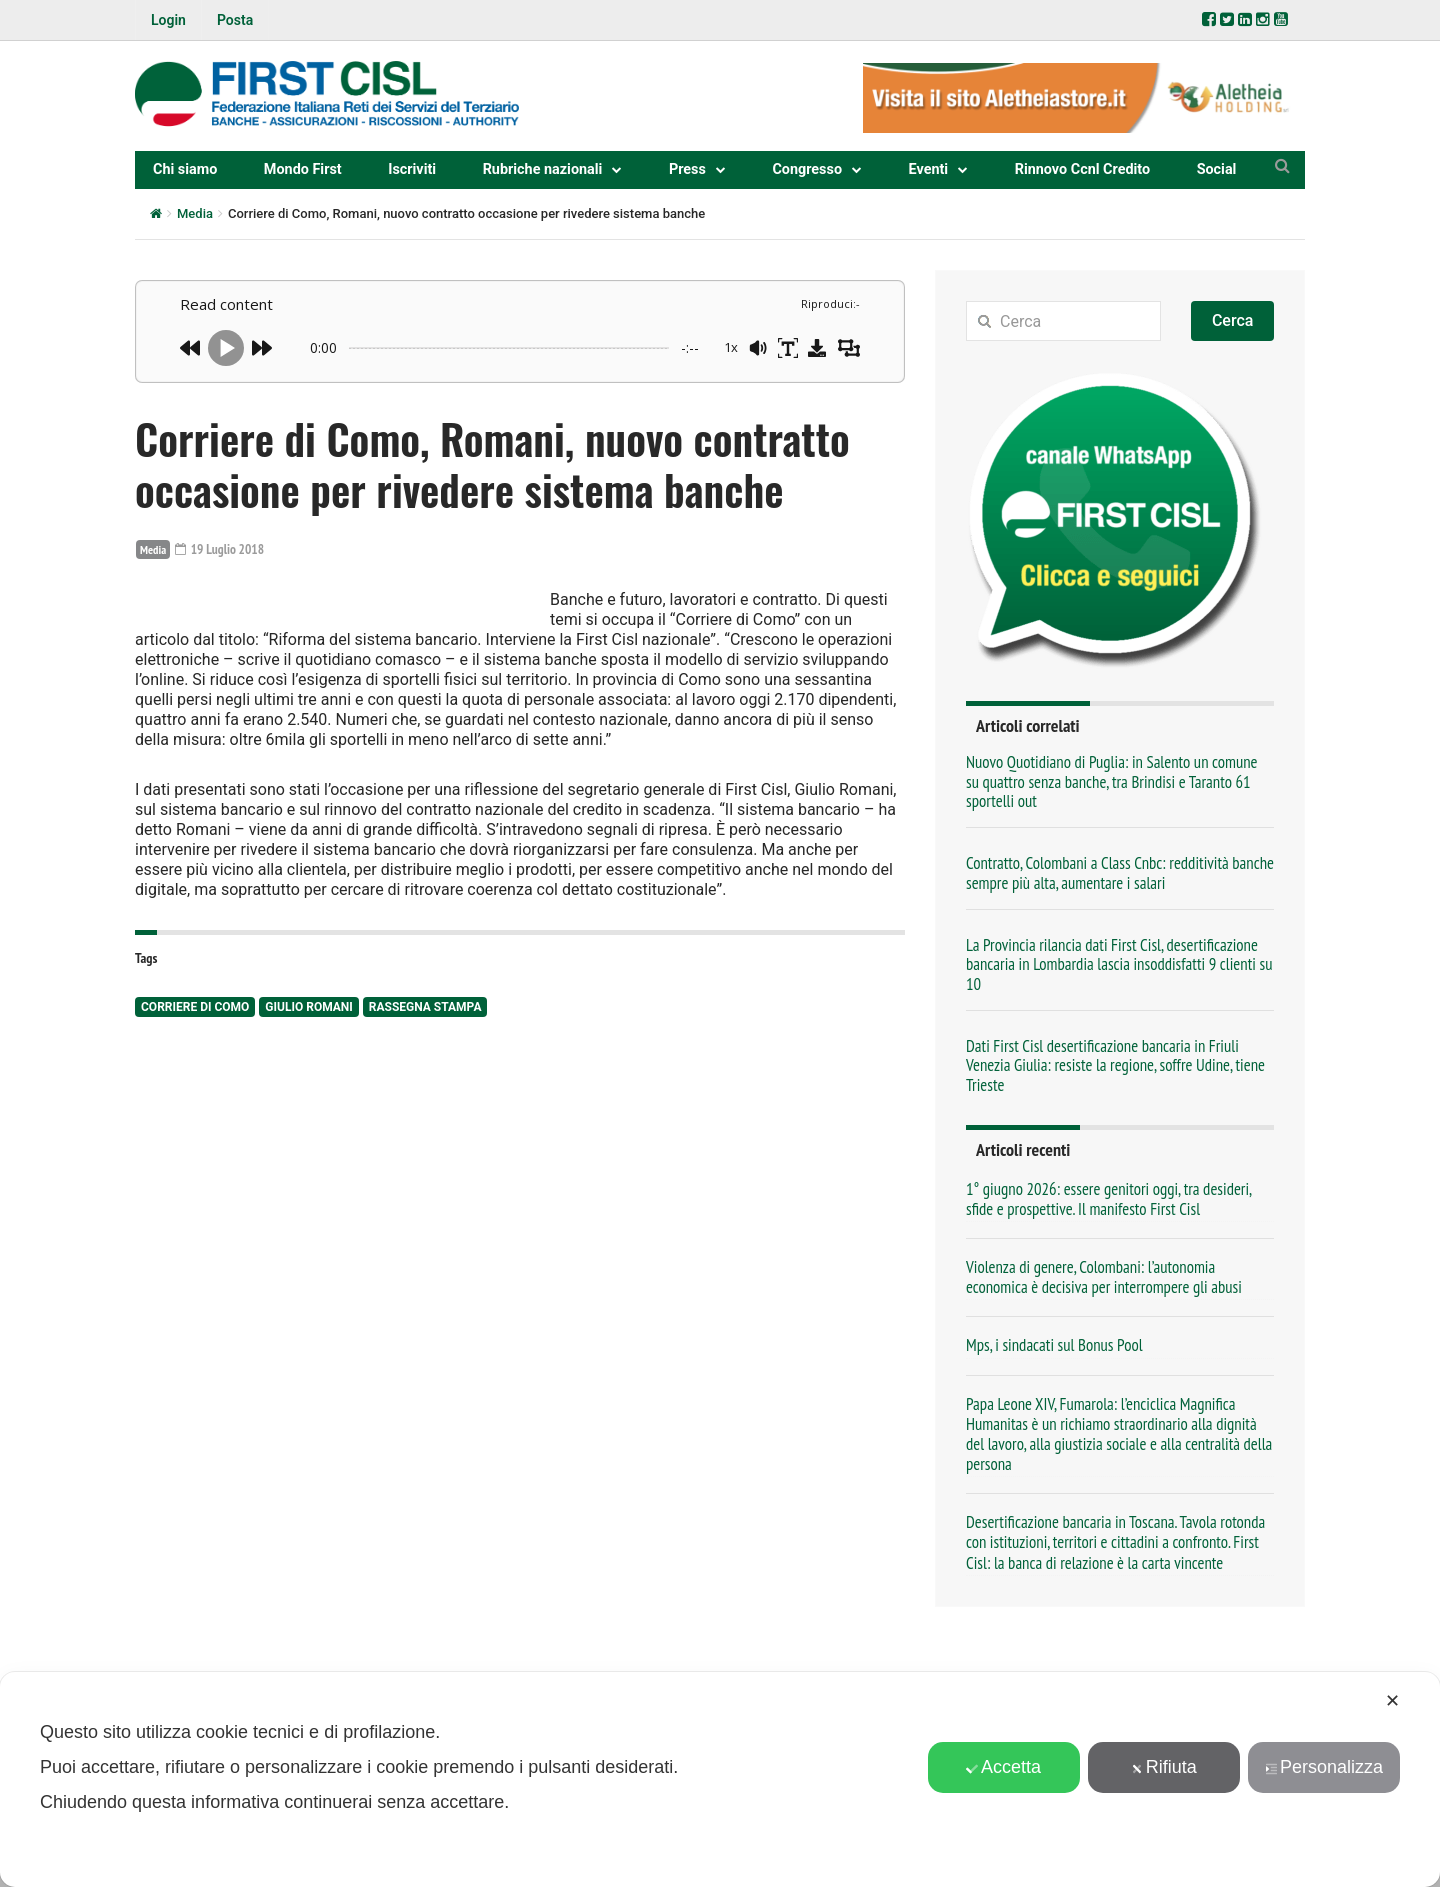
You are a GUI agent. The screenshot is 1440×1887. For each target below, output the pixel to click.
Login (168, 20)
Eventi (929, 169)
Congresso (807, 169)
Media (195, 213)
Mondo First (303, 169)
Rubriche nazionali (543, 169)
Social (1217, 169)
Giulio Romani (308, 1148)
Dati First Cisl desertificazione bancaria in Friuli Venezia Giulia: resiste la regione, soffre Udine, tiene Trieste (1115, 1065)
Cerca (1233, 320)
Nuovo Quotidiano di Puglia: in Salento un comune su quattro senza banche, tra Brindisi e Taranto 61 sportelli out (1112, 781)
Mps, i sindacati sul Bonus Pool (1054, 1345)
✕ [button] (1392, 1701)
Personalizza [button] (1324, 1767)
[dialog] (720, 1779)
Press (687, 169)
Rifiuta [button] (1164, 1767)
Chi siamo (185, 169)
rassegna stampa (425, 1148)
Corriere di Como (195, 1148)
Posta (235, 20)
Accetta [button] (1003, 1767)
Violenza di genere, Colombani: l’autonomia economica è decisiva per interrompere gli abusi (1104, 1277)
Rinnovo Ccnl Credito (1082, 169)
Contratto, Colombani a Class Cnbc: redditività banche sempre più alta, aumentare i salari (1120, 872)
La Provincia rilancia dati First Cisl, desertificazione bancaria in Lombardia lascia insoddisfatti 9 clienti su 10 (1119, 964)
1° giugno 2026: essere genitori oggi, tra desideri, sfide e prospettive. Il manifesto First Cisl (1108, 1199)
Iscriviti (412, 169)
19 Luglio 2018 (221, 549)
